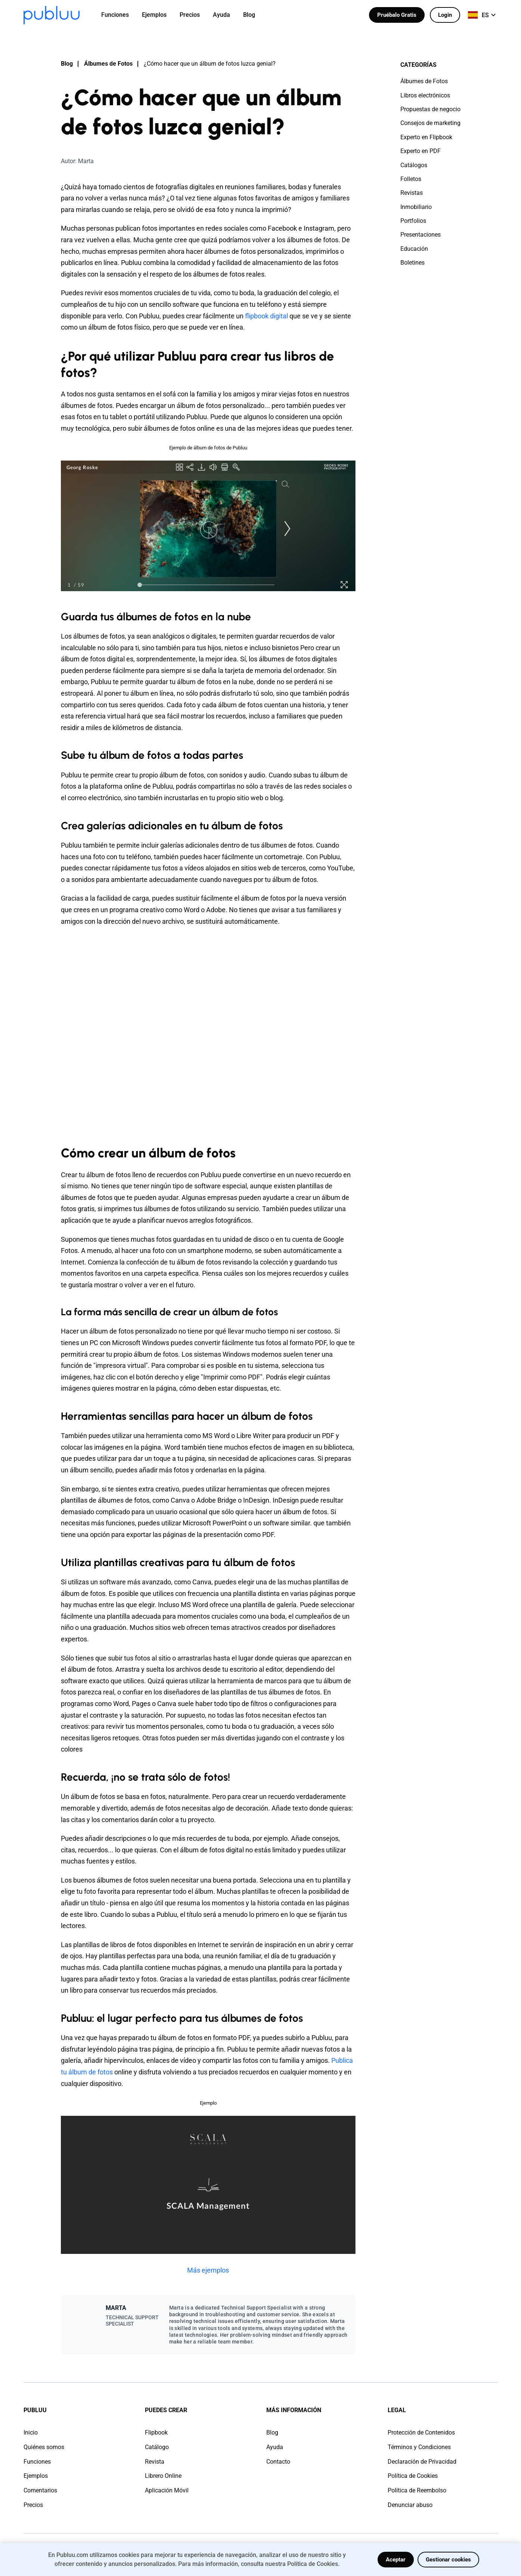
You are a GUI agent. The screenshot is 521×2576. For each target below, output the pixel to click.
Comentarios (40, 2490)
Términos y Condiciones (419, 2447)
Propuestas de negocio (430, 109)
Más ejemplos (208, 2270)
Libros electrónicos (425, 95)
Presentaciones (420, 234)
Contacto (278, 2461)
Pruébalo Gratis (396, 15)
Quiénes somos (44, 2447)
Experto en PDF (420, 151)
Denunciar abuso (410, 2504)
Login (445, 15)
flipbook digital (266, 316)
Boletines (412, 262)
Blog (67, 63)
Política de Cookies (413, 2475)
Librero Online (163, 2475)
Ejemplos (36, 2475)
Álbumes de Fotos (108, 63)
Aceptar (396, 2559)
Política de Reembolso (417, 2490)
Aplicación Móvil (167, 2490)
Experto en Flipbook (426, 137)
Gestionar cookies (448, 2559)
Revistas (411, 192)
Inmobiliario (416, 206)
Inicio (31, 2432)
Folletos (410, 179)
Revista (154, 2461)
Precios (33, 2504)
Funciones (37, 2461)
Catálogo (157, 2447)
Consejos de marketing (430, 123)
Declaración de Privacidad (422, 2461)
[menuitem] (119, 15)
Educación (414, 248)
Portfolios (413, 220)
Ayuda (274, 2447)
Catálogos (413, 165)
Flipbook (156, 2432)
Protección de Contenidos (421, 2432)
